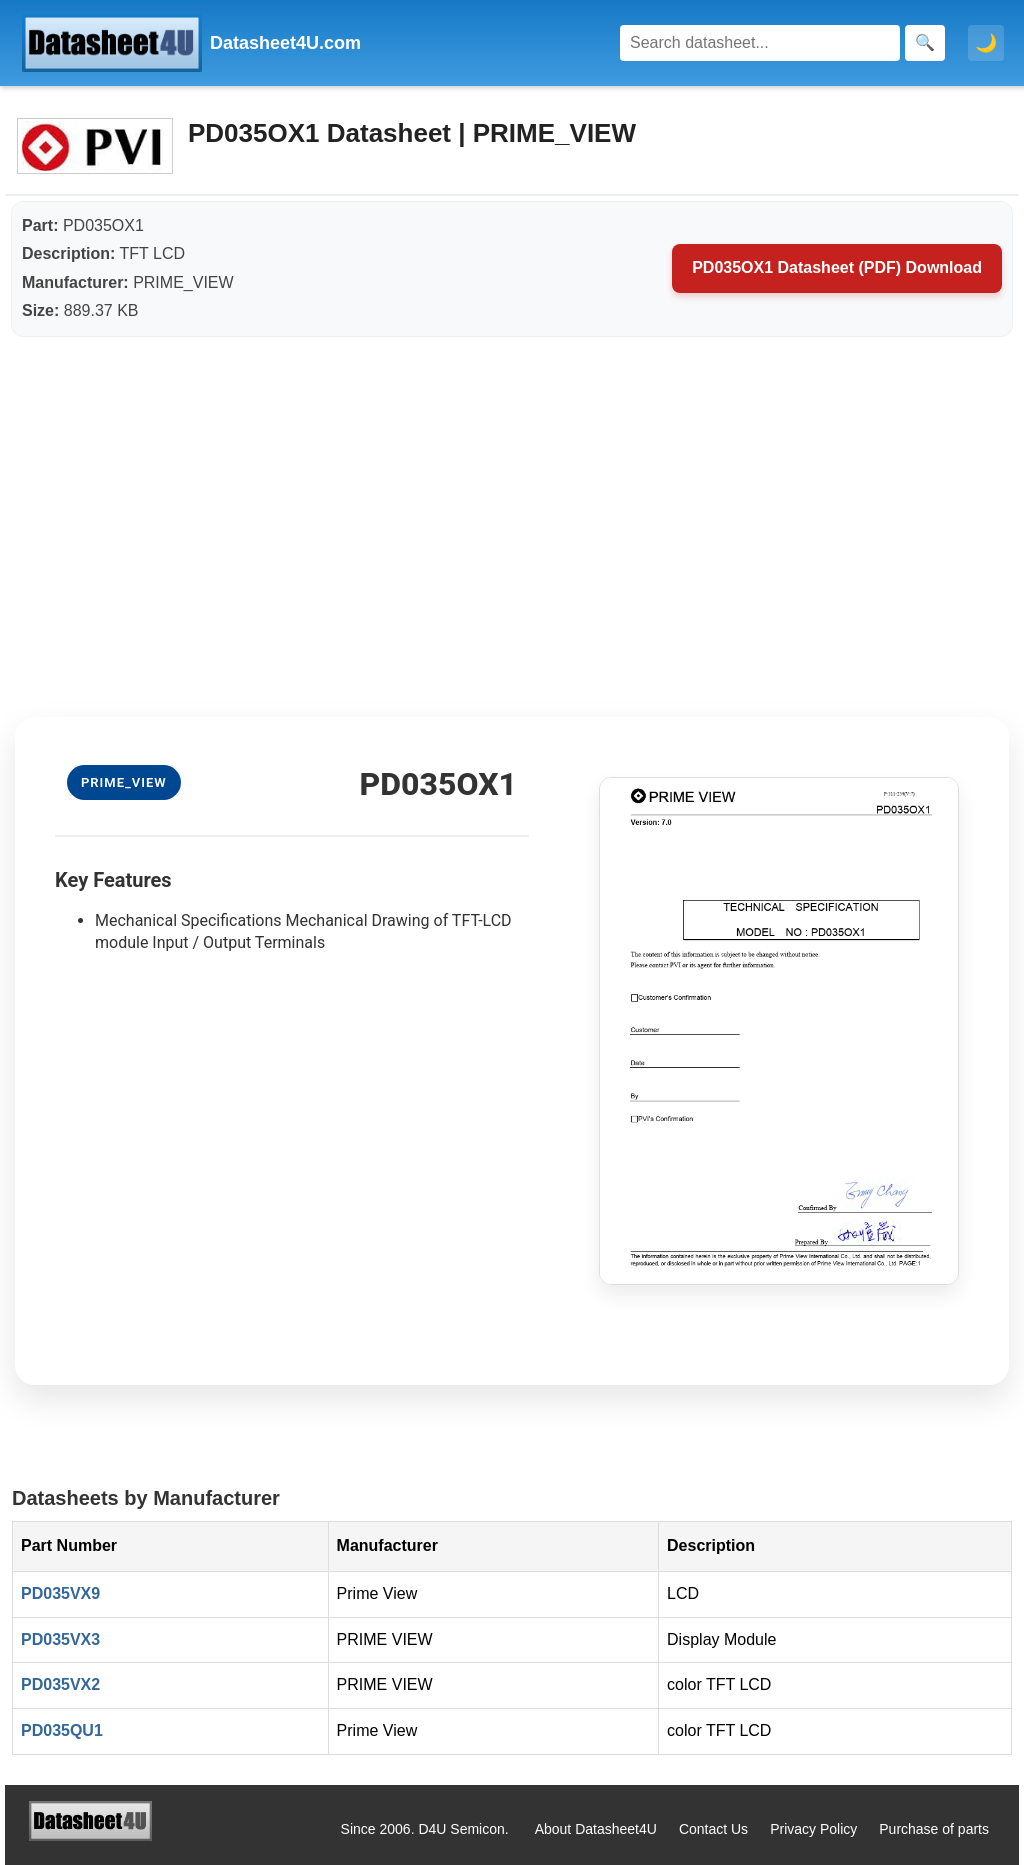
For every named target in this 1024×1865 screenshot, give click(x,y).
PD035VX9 (60, 1593)
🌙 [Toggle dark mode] (986, 43)
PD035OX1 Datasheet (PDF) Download (837, 267)
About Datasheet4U (596, 1829)
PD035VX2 (60, 1684)
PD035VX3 (60, 1639)
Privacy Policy (813, 1829)
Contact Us (713, 1829)
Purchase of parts (934, 1829)
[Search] (760, 43)
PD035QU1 (62, 1730)
